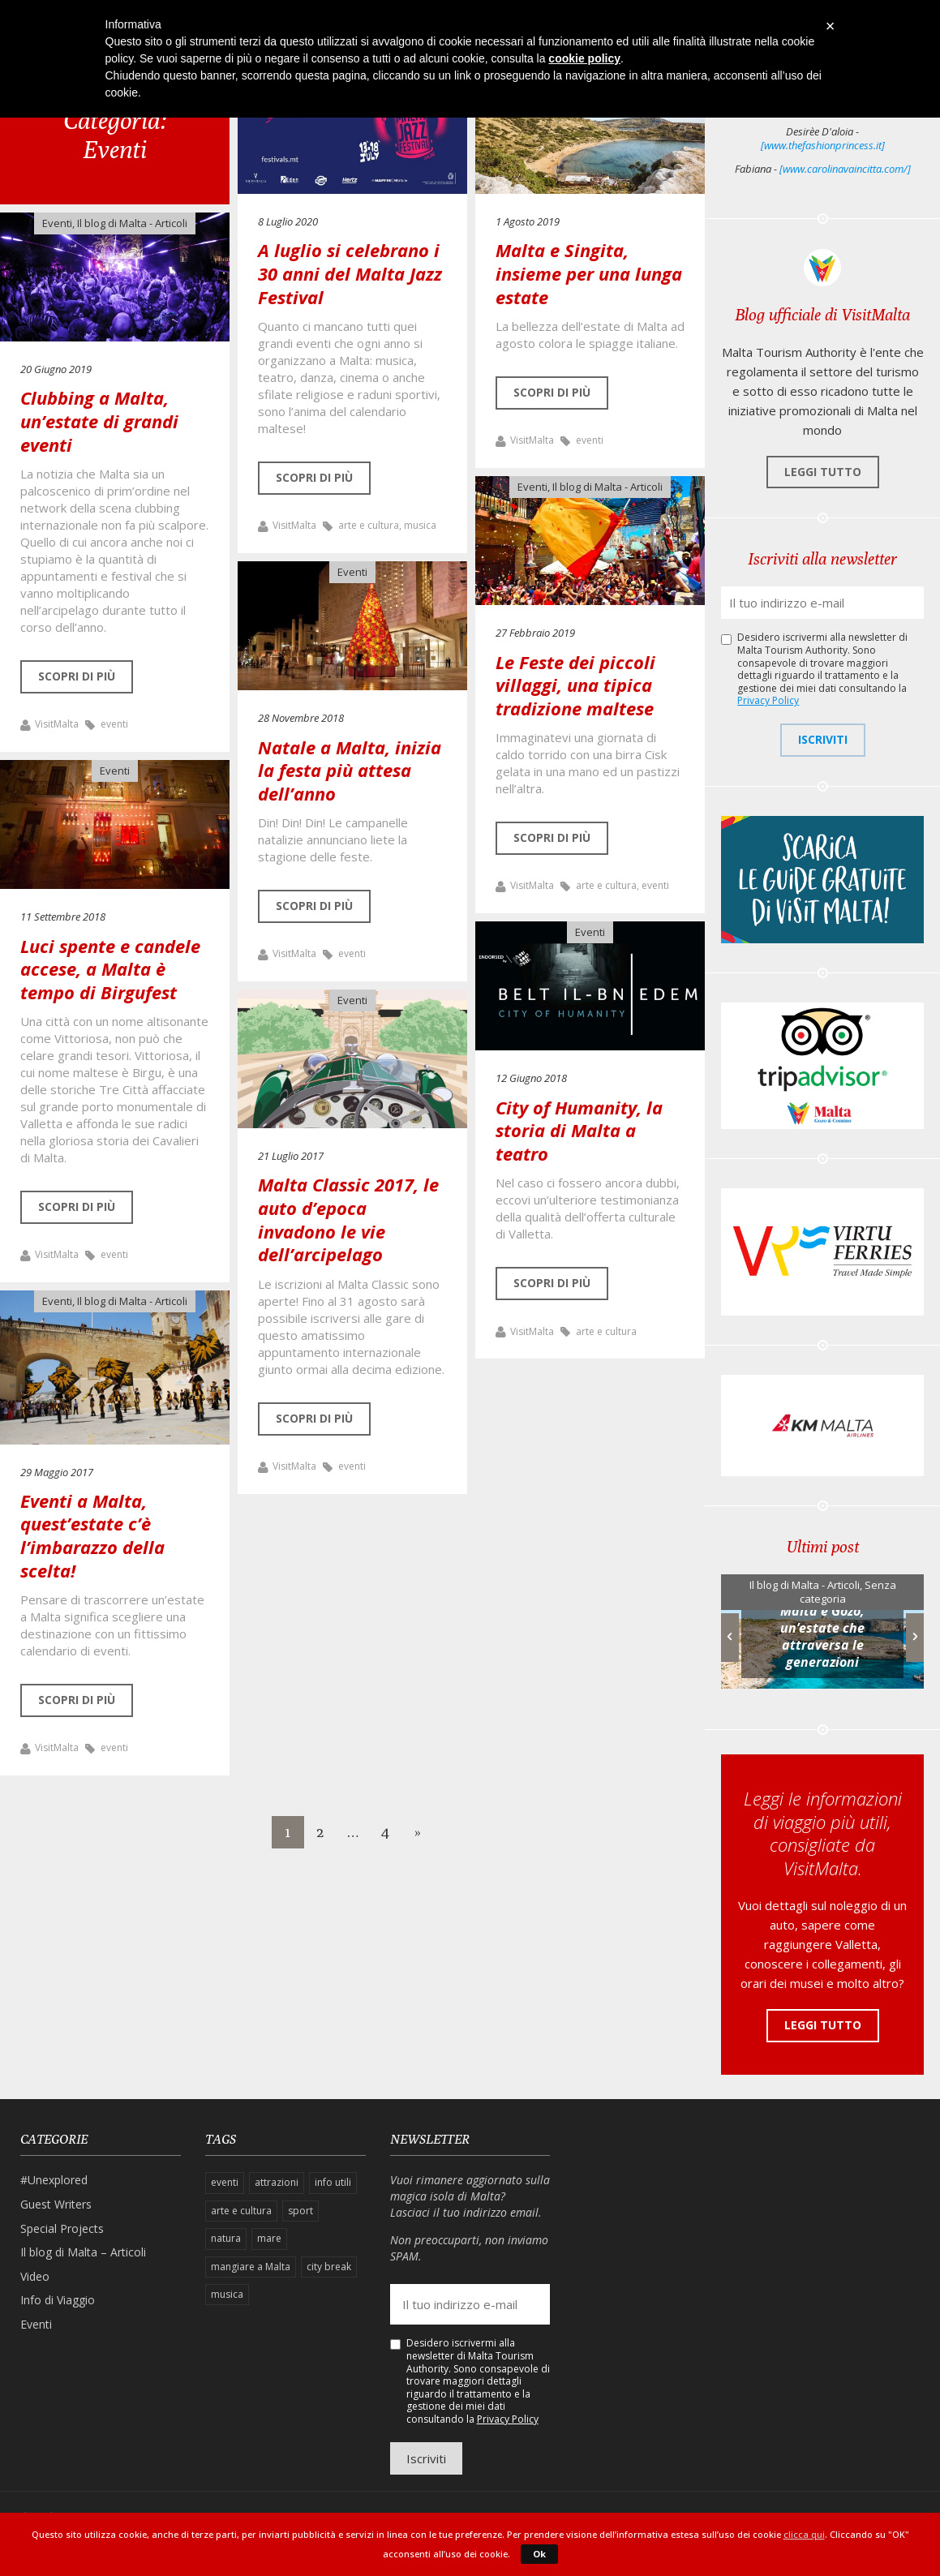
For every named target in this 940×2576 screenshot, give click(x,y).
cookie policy (584, 58)
